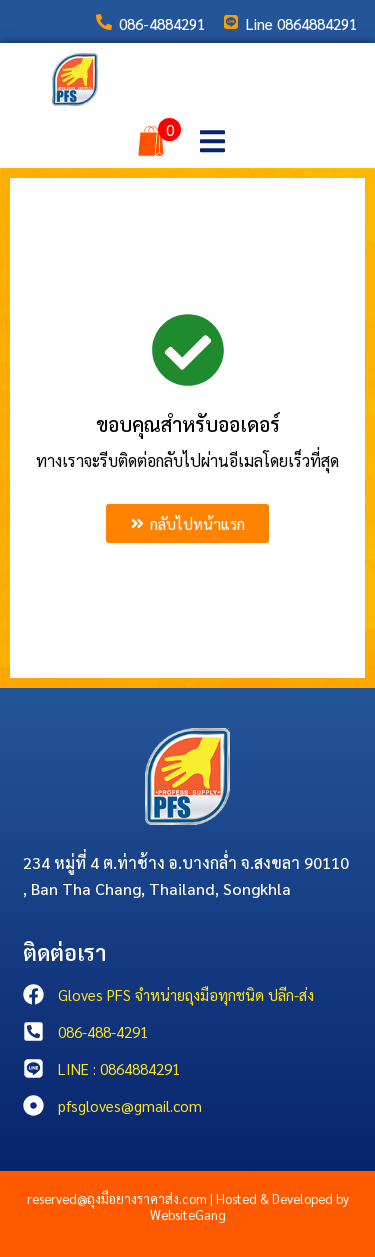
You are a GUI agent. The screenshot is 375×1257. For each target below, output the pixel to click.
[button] (212, 140)
